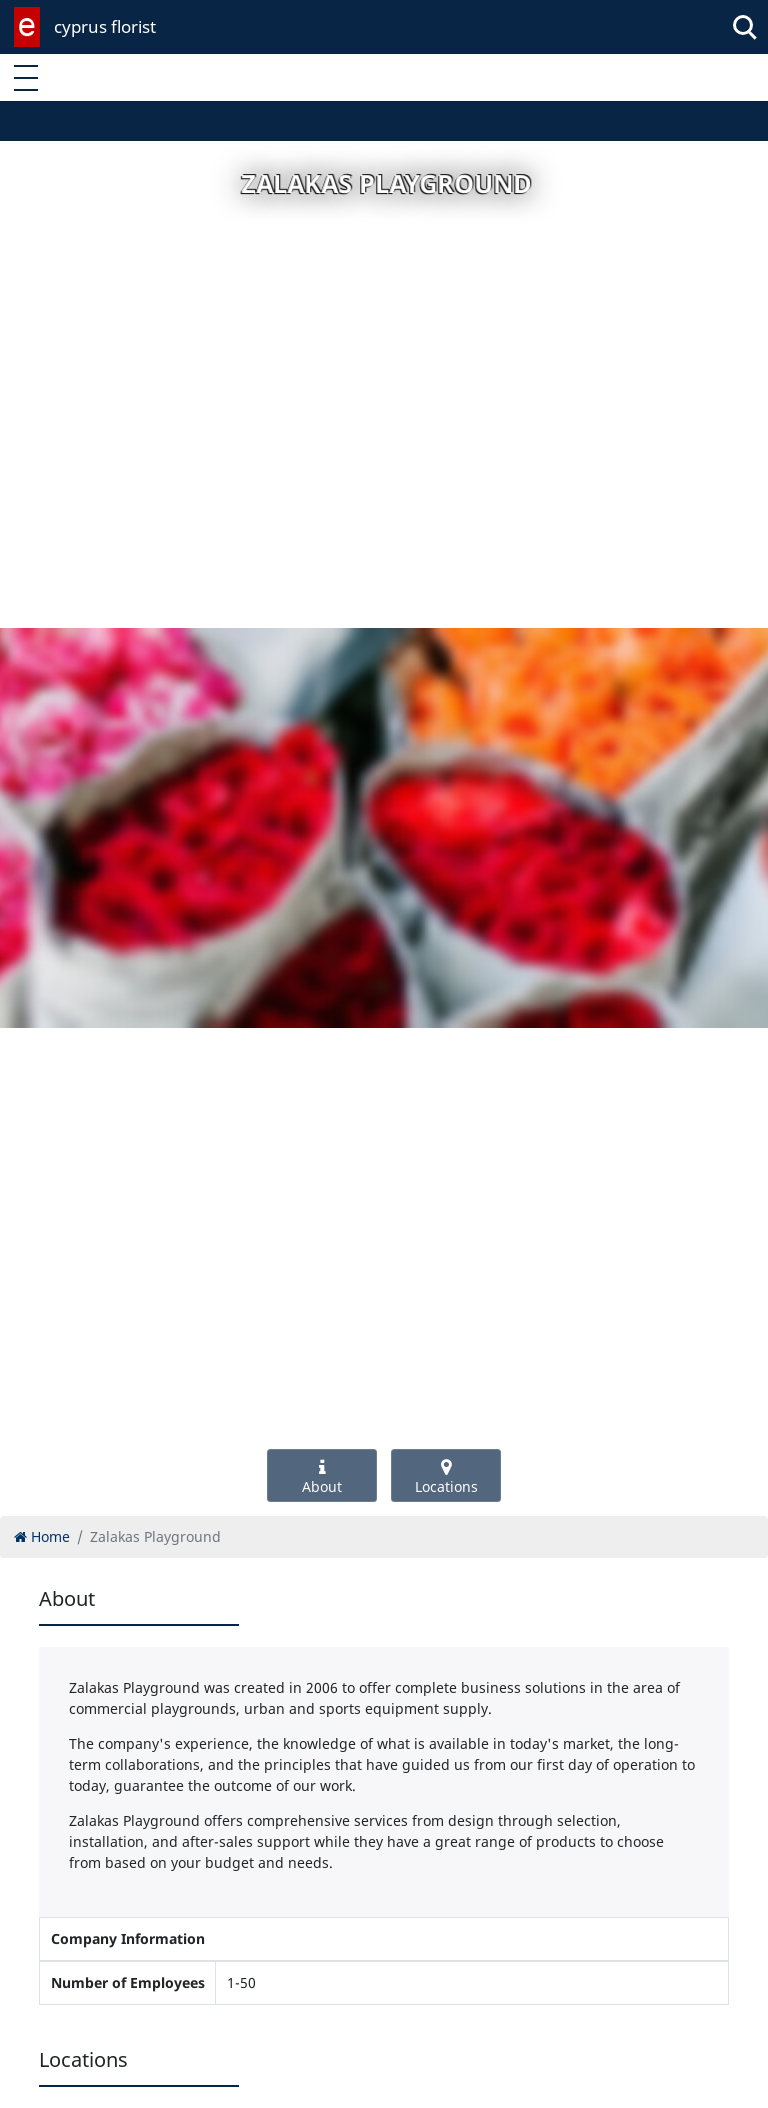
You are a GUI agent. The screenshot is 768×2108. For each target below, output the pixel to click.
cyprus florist (105, 26)
